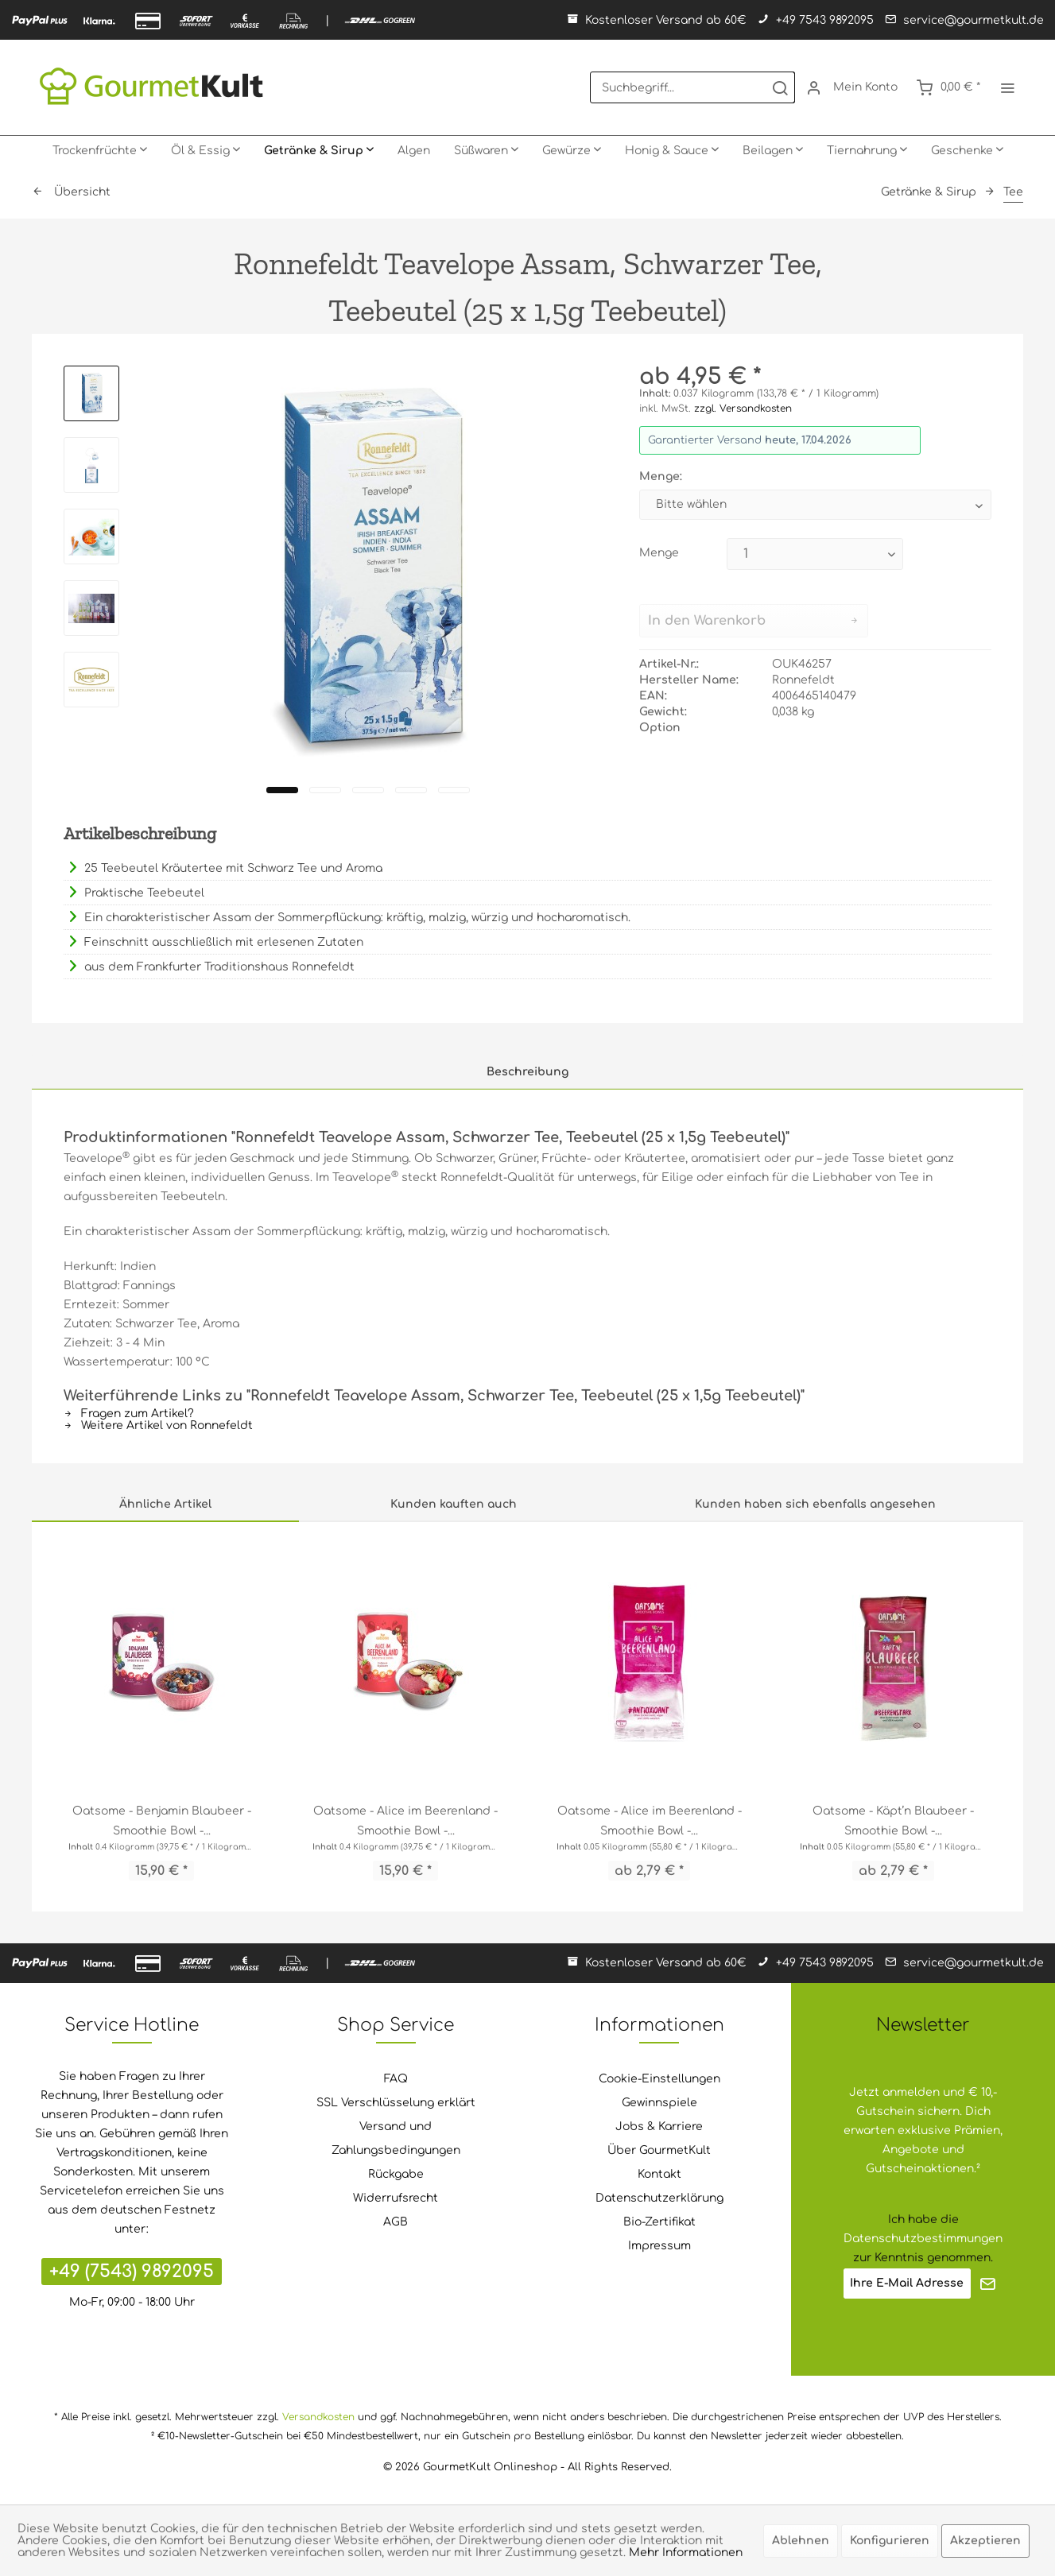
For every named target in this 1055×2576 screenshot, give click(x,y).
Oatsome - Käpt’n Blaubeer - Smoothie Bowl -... (893, 1821)
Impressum (659, 2246)
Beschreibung (527, 1072)
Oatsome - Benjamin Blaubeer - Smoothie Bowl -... (161, 1821)
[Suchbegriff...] (692, 87)
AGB (395, 2222)
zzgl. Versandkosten (743, 408)
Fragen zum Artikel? (129, 1414)
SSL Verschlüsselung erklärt (395, 2103)
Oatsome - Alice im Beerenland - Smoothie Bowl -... (405, 1821)
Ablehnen (800, 2541)
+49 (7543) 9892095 (131, 2271)
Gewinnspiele (659, 2103)
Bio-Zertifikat (659, 2222)
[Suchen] (780, 87)
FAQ (396, 2079)
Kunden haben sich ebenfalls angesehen (815, 1504)
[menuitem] (692, 87)
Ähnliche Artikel (165, 1504)
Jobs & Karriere (659, 2126)
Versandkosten (318, 2417)
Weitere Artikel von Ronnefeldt (158, 1425)
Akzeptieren (985, 2541)
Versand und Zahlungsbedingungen (396, 2138)
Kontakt (659, 2174)
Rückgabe (396, 2174)
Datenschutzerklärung (659, 2198)
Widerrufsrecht (395, 2198)
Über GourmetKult (659, 2150)
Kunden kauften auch (453, 1504)
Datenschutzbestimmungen (923, 2239)
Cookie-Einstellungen (659, 2079)
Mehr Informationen (686, 2553)
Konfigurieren (889, 2541)
